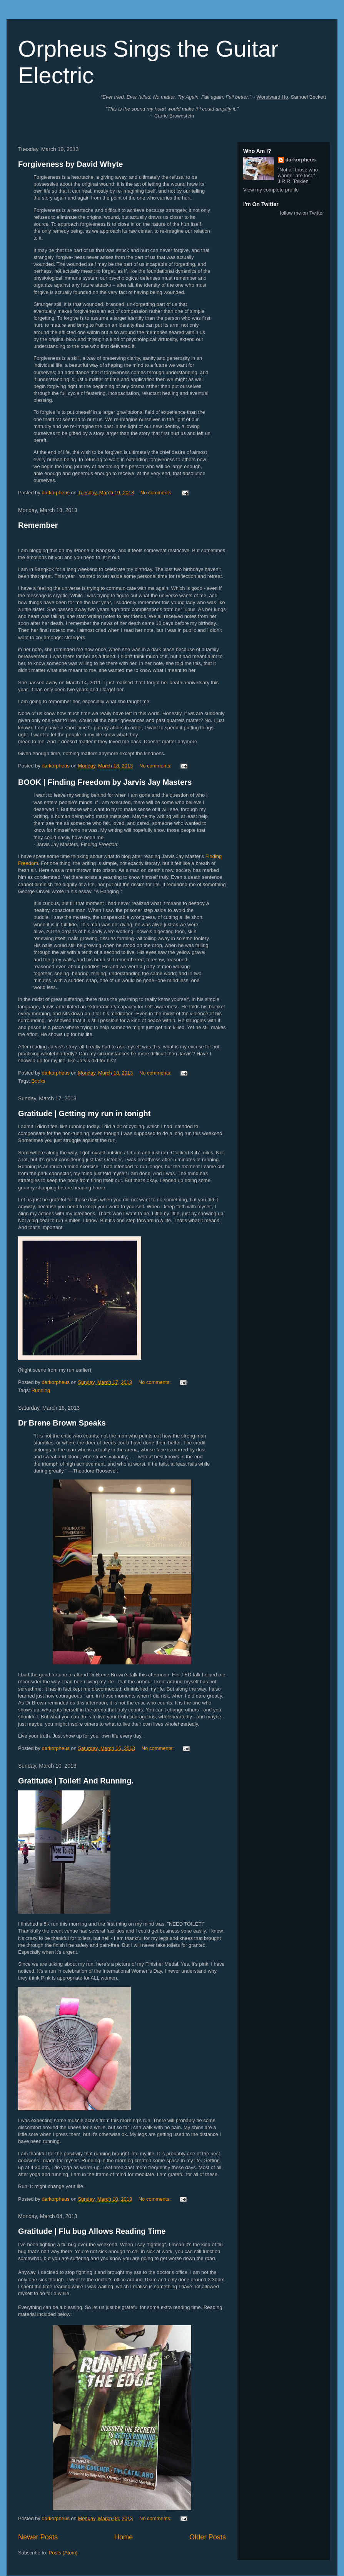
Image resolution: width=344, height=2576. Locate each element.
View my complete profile (271, 190)
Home (123, 2537)
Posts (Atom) (63, 2553)
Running (41, 1390)
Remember (38, 525)
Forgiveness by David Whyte (70, 164)
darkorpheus (301, 160)
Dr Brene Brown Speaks (62, 1423)
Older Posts (207, 2537)
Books (38, 1081)
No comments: (157, 492)
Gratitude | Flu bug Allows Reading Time (91, 2231)
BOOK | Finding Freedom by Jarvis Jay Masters (105, 782)
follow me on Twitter (302, 213)
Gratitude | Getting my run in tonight (84, 1113)
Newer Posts (38, 2537)
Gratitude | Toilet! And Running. (76, 1781)
